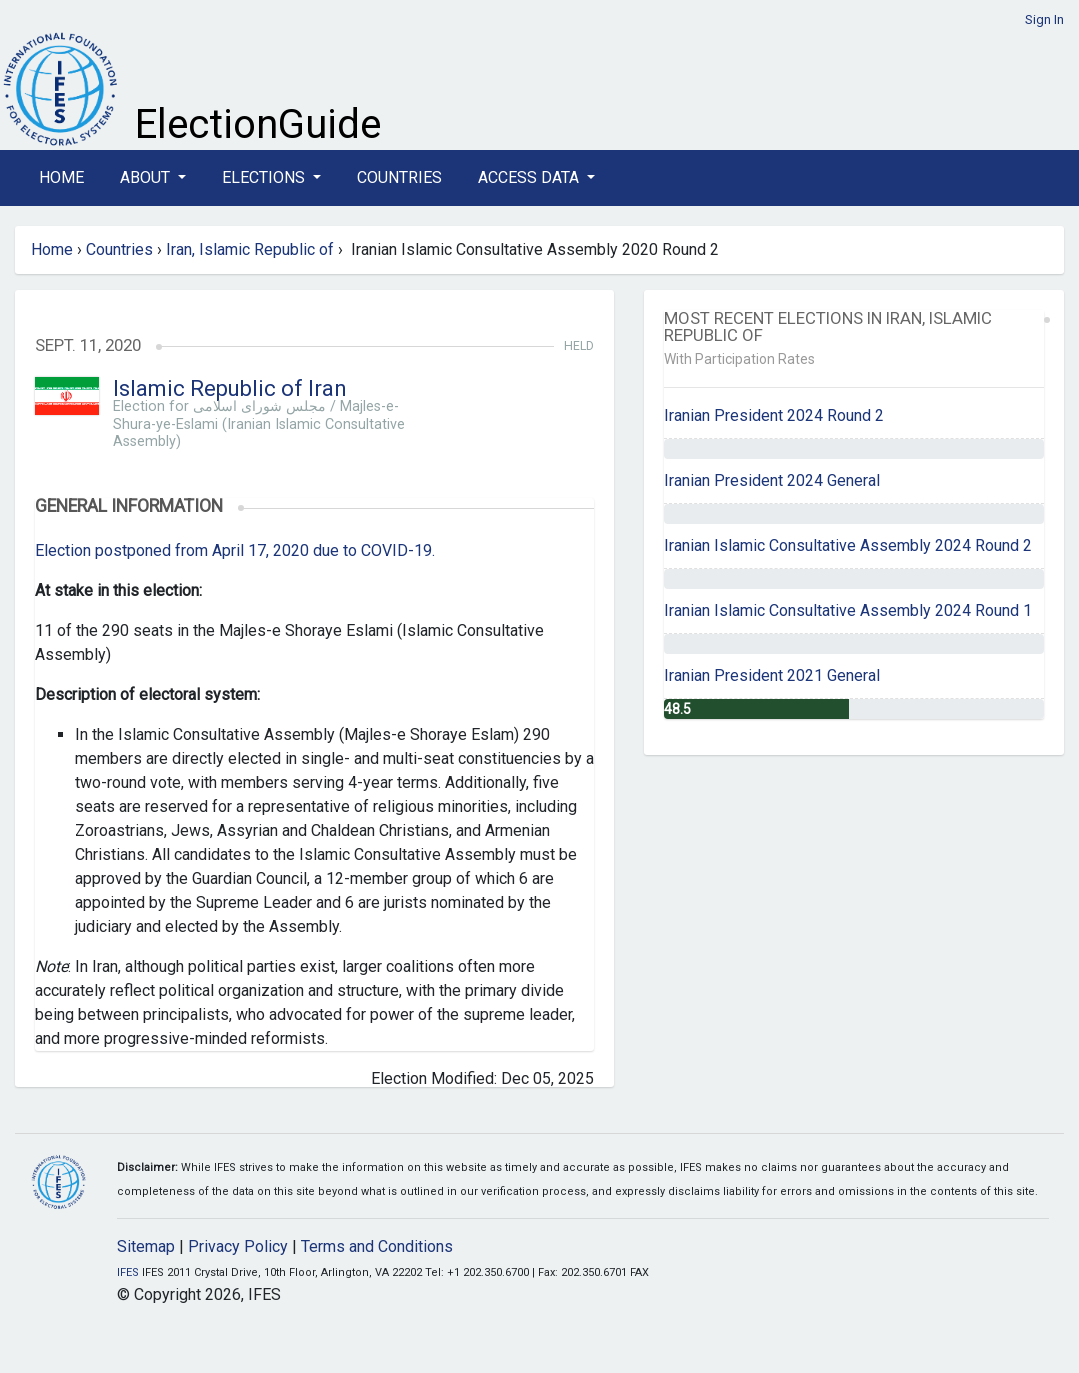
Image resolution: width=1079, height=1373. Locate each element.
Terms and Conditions (377, 1246)
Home (61, 177)
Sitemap (146, 1246)
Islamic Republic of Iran (230, 388)
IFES (128, 1272)
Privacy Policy (238, 1246)
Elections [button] (265, 177)
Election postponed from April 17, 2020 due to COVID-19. (235, 550)
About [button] (147, 177)
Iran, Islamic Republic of (250, 249)
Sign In (1044, 19)
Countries (399, 177)
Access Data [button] (530, 177)
